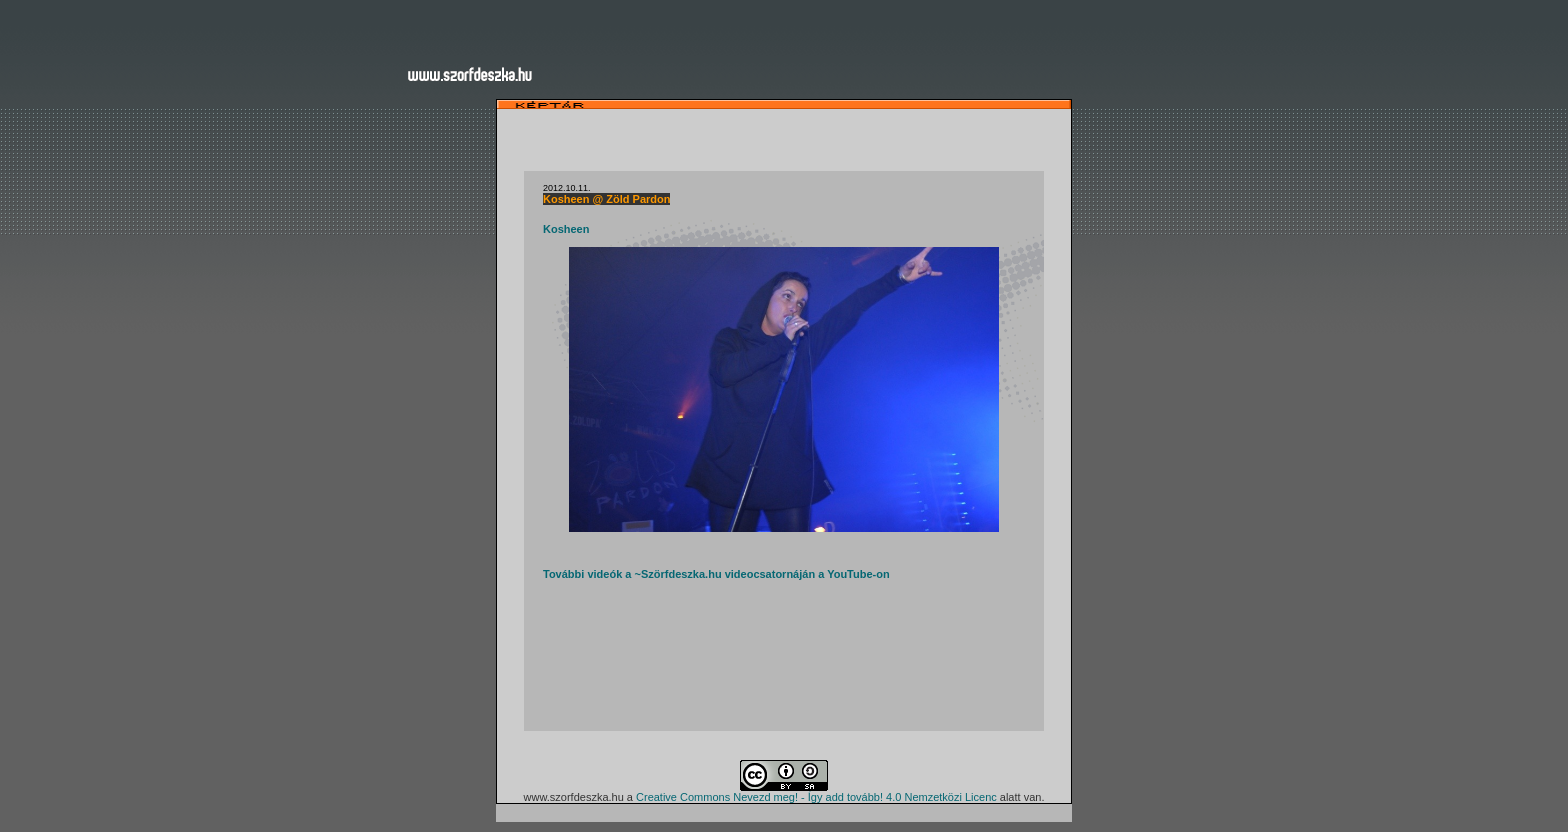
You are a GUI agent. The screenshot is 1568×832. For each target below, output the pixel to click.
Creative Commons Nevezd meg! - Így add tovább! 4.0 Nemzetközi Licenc (816, 797)
